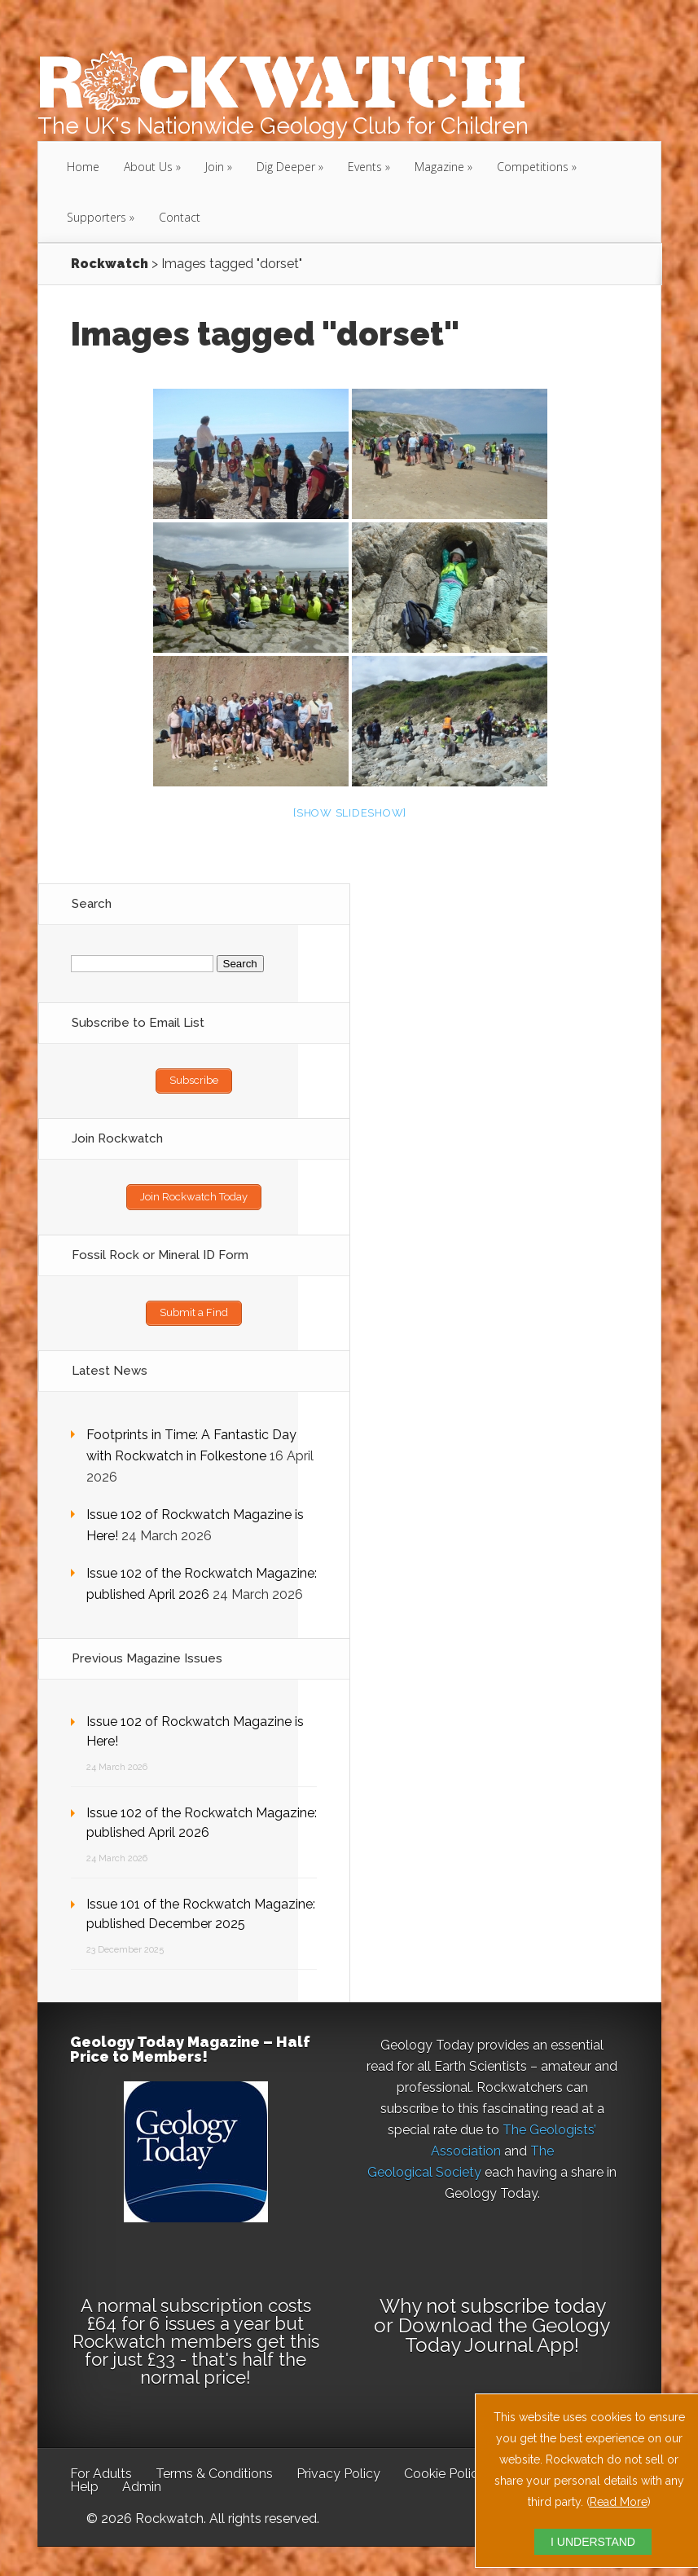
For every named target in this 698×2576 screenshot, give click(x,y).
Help (84, 2483)
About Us (148, 166)
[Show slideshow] (349, 813)
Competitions (532, 166)
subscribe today (533, 2302)
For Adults (101, 2470)
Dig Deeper (286, 166)
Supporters (96, 217)
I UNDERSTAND (593, 2541)
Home (83, 166)
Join (214, 166)
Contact (179, 217)
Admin (141, 2483)
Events (365, 166)
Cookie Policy (444, 2470)
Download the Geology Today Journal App (504, 2332)
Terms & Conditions (214, 2470)
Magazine (439, 166)
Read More (619, 2501)
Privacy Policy (338, 2470)
